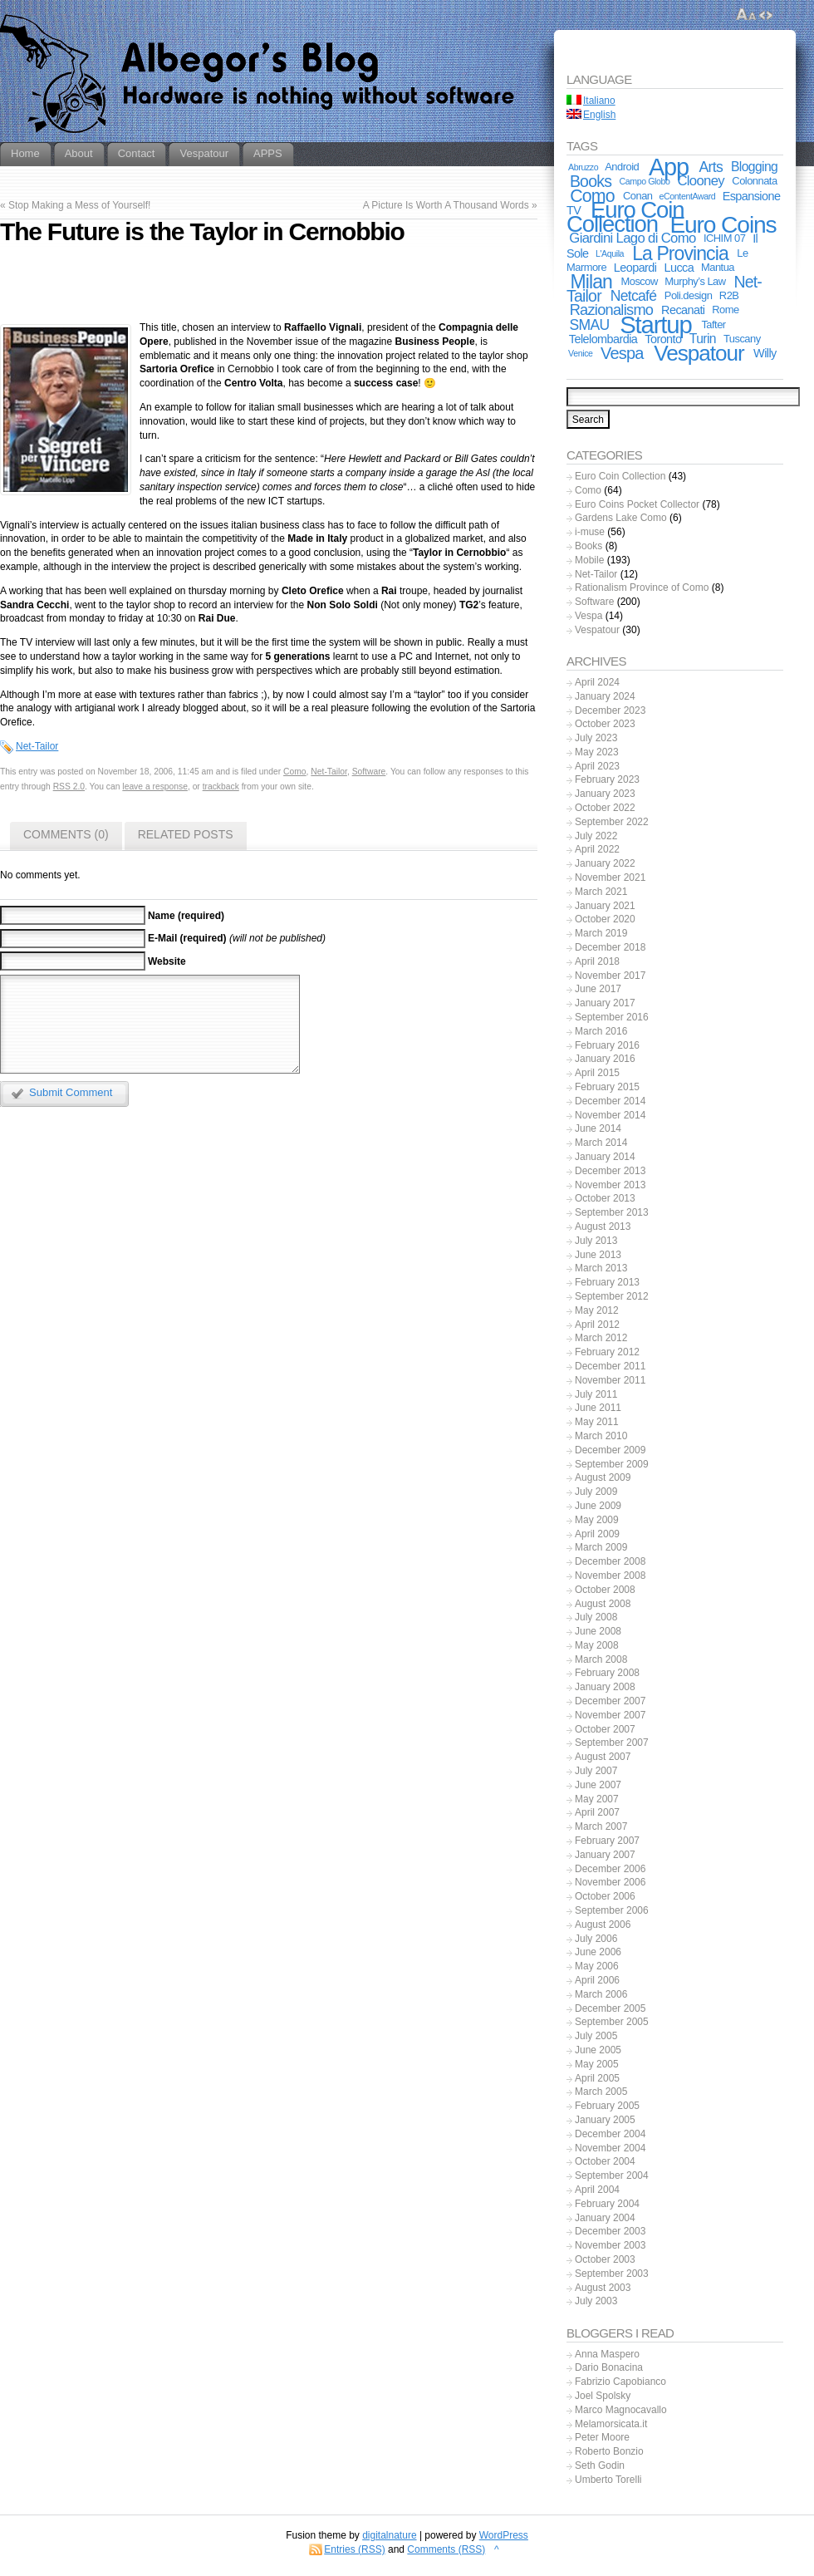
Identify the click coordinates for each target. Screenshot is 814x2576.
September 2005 (612, 2022)
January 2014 (605, 1157)
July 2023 (596, 738)
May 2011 (597, 1422)
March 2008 (601, 1659)
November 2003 (610, 2245)
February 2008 (607, 1673)
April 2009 (597, 1534)
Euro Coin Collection (620, 476)
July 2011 (596, 1394)
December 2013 (610, 1171)
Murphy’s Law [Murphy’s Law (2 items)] (694, 281)
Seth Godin (600, 2465)
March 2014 (601, 1142)
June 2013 (598, 1255)
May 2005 (597, 2064)
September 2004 (612, 2175)
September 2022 (612, 822)
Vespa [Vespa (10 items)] (622, 353)
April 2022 (597, 849)
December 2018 (610, 947)
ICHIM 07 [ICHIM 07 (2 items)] (724, 238)
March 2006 (601, 1994)
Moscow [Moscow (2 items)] (639, 281)
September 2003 (612, 2273)
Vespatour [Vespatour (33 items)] (698, 353)
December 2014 (610, 1101)
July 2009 (596, 1491)
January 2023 (605, 793)
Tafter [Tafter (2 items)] (713, 324)
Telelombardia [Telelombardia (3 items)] (603, 339)
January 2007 (605, 1855)
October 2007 (605, 1729)
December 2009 (610, 1450)
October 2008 (605, 1589)
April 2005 (597, 2078)
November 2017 (610, 975)
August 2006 (602, 1924)
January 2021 (605, 906)
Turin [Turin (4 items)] (702, 339)
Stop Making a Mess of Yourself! (79, 205)
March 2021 (601, 891)
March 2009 (601, 1547)
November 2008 (610, 1575)
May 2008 (597, 1645)
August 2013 (602, 1226)
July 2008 (596, 1617)
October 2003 (605, 2259)
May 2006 (597, 1966)
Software (369, 771)
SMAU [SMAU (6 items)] (590, 325)
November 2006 (610, 1882)
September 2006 (612, 1910)
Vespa (588, 616)
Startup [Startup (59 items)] (655, 324)
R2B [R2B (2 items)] (729, 295)
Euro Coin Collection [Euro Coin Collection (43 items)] (625, 217)
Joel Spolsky (602, 2395)
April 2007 (597, 1812)
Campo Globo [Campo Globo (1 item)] (645, 181)
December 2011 (610, 1366)
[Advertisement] (268, 286)
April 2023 (597, 766)
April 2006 (597, 1980)
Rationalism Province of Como (642, 587)
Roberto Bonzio (609, 2451)
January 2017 (605, 1003)
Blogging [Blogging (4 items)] (754, 167)
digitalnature (389, 2535)
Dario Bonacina (609, 2367)
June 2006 (598, 1952)
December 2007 (610, 1701)
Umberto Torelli (608, 2479)
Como (294, 771)
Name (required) (186, 916)
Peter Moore (602, 2437)
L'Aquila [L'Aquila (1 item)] (610, 253)
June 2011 (598, 1407)
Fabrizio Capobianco (620, 2381)
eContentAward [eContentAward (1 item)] (688, 196)
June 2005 (598, 2050)
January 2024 (605, 696)
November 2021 (610, 877)
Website (167, 961)
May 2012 (597, 1310)
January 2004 (605, 2218)
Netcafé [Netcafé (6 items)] (633, 296)
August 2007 (602, 1756)
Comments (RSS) (446, 2549)
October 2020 (605, 919)
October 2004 (605, 2161)
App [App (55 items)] (669, 167)
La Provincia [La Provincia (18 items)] (680, 253)
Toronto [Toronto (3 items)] (663, 339)
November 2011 (610, 1380)
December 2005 (610, 2008)
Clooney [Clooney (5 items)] (700, 181)
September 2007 (612, 1742)
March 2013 (601, 1268)
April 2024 (597, 682)
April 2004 (597, 2189)
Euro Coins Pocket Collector (637, 504)
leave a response (155, 786)
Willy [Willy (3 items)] (765, 353)
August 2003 (602, 2287)
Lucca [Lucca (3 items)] (679, 267)
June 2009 (598, 1506)
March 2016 (601, 1031)
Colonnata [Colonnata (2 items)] (754, 181)
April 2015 (597, 1073)
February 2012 (607, 1352)
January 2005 (605, 2120)
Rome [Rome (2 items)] (725, 309)
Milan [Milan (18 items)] (591, 282)
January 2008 (605, 1687)
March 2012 (601, 1338)
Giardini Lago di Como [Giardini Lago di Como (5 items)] (632, 238)
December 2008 (610, 1561)
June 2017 (598, 989)
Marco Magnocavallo (621, 2410)
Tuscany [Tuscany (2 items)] (742, 338)
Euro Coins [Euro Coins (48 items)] (722, 224)
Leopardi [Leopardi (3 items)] (635, 267)
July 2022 (596, 836)
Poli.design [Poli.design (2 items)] (688, 295)
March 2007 (601, 1826)
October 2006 (605, 1896)
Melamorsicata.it (611, 2424)
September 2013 (612, 1212)
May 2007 (597, 1799)
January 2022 (605, 863)
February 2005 (607, 2105)
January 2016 (605, 1058)
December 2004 (610, 2134)
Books (588, 546)
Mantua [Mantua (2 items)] (717, 267)
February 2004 (607, 2204)
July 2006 (596, 1938)
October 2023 (605, 724)
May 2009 (597, 1520)
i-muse (590, 532)
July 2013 (596, 1240)
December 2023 (610, 710)
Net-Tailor (37, 746)
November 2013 (610, 1185)
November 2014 (610, 1115)
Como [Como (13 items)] (592, 196)
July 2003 (596, 2301)
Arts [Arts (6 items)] (711, 167)
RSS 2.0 (69, 786)
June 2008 (598, 1631)
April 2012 (597, 1324)
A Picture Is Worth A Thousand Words (446, 205)
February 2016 (607, 1045)
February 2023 (607, 779)
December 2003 (610, 2231)
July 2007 (596, 1771)
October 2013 (605, 1198)
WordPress (503, 2535)
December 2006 (610, 1869)
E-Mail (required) (187, 938)
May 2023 (597, 752)
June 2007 (598, 1785)
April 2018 (597, 961)
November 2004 (610, 2148)
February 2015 (607, 1087)
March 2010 (601, 1436)
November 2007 (610, 1715)
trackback (221, 786)
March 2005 (601, 2091)
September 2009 (612, 1464)
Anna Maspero (607, 2354)
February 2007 (607, 1840)
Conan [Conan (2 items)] (638, 195)
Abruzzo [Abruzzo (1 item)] (583, 167)
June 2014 (598, 1128)
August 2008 (602, 1604)
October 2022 (605, 808)
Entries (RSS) (354, 2549)
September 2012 (612, 1296)
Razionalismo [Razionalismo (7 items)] (612, 309)
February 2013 (607, 1282)
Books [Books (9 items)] (590, 181)
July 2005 (596, 2036)
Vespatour (597, 630)
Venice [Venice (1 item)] (580, 353)
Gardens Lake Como (621, 518)
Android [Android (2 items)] (622, 166)
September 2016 (612, 1017)
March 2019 (601, 933)
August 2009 (602, 1477)
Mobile (589, 560)
